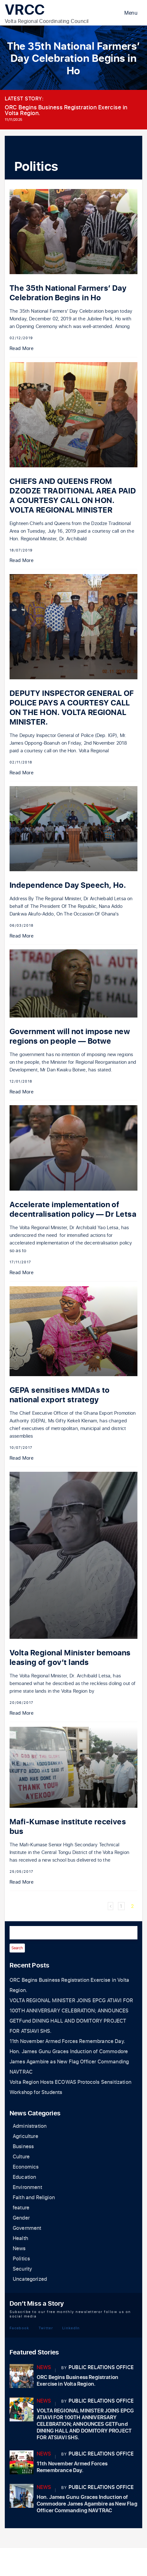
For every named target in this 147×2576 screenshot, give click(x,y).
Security (22, 2269)
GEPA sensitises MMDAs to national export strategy (60, 1395)
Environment (27, 2187)
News (19, 2248)
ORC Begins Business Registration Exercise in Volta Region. (66, 110)
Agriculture (25, 2136)
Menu (130, 13)
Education (24, 2177)
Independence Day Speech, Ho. (68, 885)
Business (23, 2146)
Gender (21, 2218)
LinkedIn (71, 2327)
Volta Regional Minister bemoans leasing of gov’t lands (70, 1657)
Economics (26, 2167)
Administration (30, 2126)
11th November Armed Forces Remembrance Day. (67, 2041)
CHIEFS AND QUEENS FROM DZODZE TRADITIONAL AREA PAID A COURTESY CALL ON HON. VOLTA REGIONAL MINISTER (73, 496)
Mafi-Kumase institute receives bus (68, 1826)
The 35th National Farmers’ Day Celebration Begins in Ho (68, 293)
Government (27, 2228)
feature (21, 2208)
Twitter (46, 2327)
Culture (21, 2157)
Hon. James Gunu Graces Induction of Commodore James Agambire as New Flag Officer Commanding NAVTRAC (69, 2062)
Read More (21, 348)
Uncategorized (30, 2279)
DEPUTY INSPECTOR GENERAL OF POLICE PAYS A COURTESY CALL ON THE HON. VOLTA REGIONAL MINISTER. (72, 708)
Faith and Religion (34, 2197)
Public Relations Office (101, 2367)
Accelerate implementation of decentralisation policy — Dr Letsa (73, 1209)
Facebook (19, 2327)
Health (20, 2238)
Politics (21, 2259)
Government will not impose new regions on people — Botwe (70, 1036)
